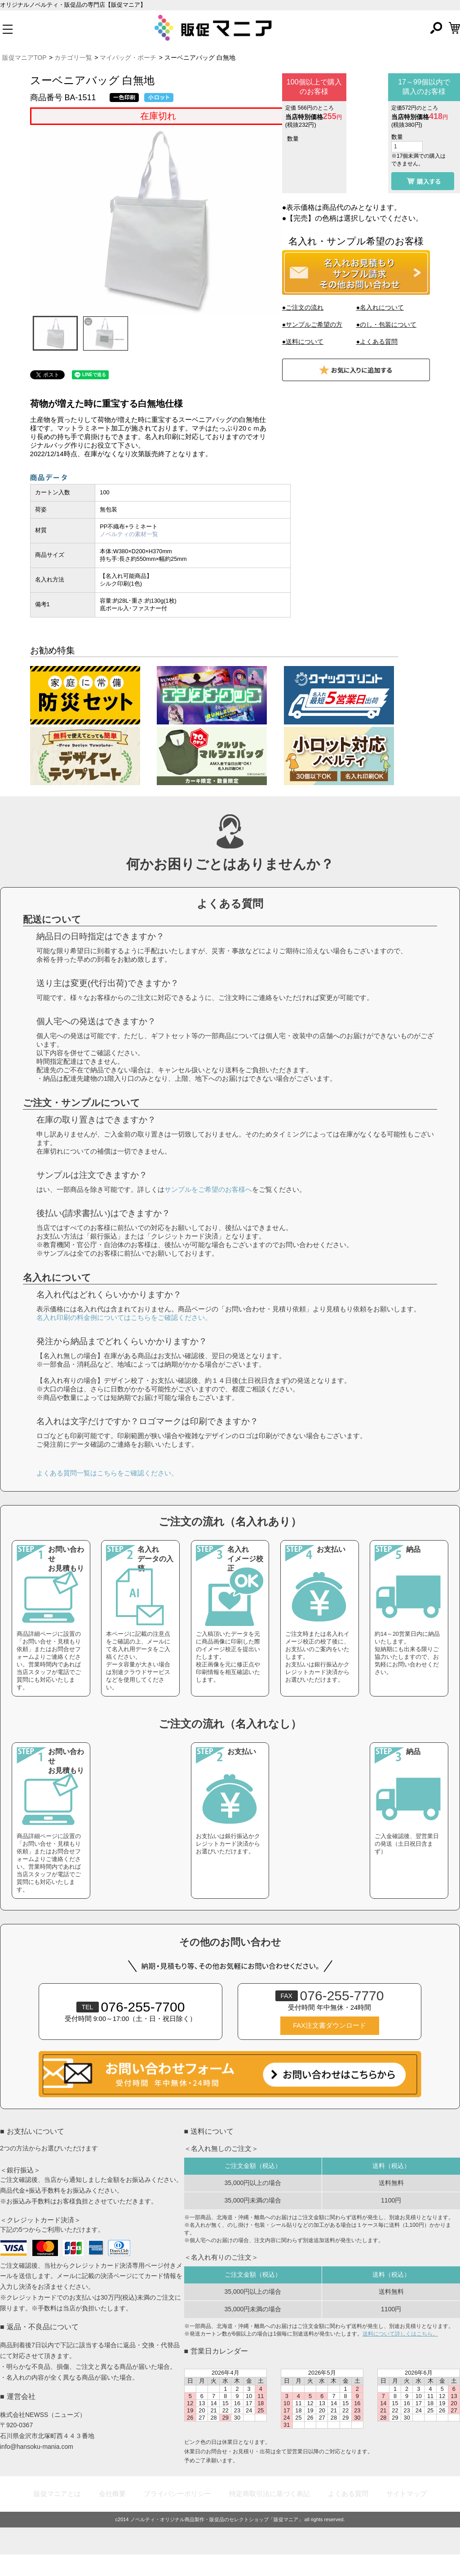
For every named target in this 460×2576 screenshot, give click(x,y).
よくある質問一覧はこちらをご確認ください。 (107, 1494)
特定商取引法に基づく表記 (269, 2515)
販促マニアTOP (24, 57)
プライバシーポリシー (177, 2515)
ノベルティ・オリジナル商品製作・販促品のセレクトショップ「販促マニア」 (216, 2541)
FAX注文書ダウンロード (329, 2046)
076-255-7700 (130, 2028)
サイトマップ (406, 2515)
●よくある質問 (377, 341)
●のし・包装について (386, 324)
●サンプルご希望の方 (312, 324)
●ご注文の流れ (302, 307)
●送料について (302, 341)
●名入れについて (380, 307)
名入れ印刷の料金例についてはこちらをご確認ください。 (124, 1338)
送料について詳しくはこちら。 (400, 2355)
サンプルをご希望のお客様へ (208, 1210)
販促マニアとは (57, 2515)
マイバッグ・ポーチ (128, 57)
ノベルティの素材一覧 (129, 534)
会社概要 (112, 2515)
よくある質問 (348, 2515)
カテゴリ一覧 (73, 57)
